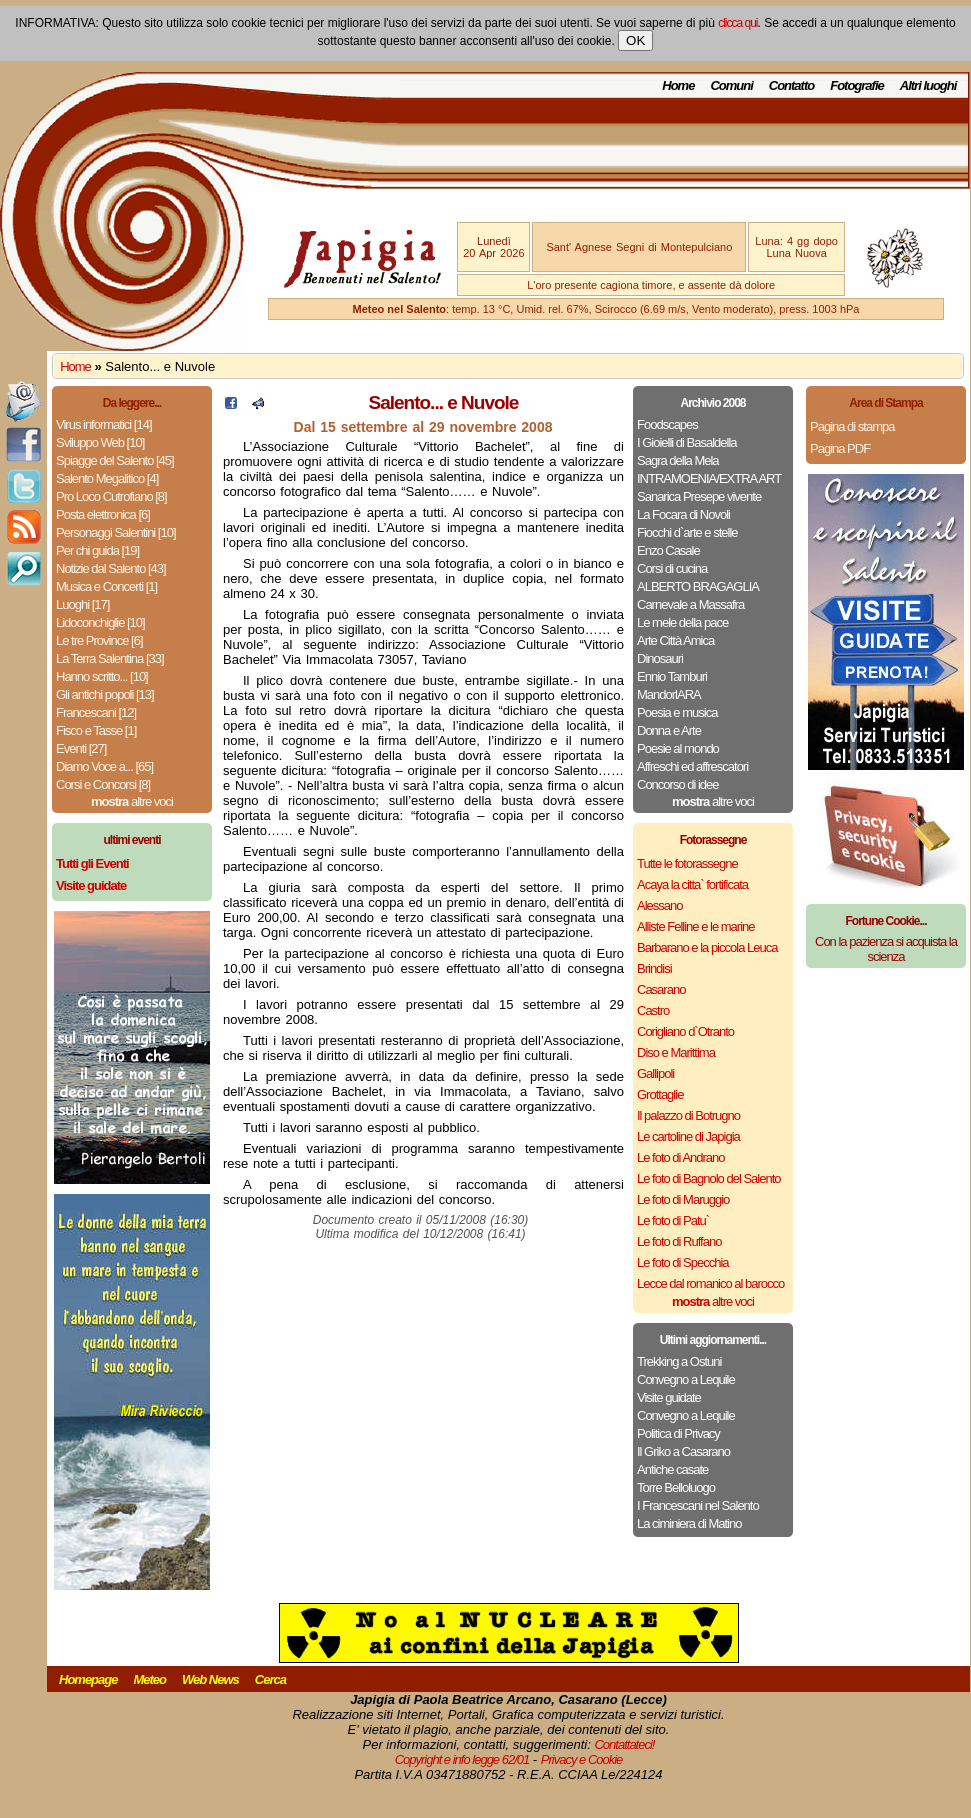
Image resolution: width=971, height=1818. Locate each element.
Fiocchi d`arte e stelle (687, 532)
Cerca (270, 1679)
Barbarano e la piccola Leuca (707, 947)
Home (678, 85)
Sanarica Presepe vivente (699, 496)
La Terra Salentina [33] (110, 658)
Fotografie (857, 85)
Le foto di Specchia (683, 1262)
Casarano (661, 989)
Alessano (659, 905)
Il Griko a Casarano (683, 1451)
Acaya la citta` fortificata (692, 884)
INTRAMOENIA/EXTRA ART (709, 478)
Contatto (791, 85)
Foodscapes (667, 424)
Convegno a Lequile (686, 1379)
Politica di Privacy (678, 1433)
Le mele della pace (682, 622)
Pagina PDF (840, 448)
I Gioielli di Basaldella (687, 442)
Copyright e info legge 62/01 (462, 1759)
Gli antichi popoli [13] (105, 694)
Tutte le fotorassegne (687, 863)
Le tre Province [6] (99, 640)
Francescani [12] (96, 712)
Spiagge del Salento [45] (115, 460)
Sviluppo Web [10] (100, 442)
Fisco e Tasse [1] (96, 730)
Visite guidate (669, 1397)
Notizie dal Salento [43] (111, 568)
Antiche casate (672, 1469)
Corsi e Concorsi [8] (103, 784)
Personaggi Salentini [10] (116, 532)
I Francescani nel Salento (698, 1505)
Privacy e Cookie (582, 1759)
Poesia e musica (677, 712)
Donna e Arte (669, 730)
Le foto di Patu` (673, 1220)
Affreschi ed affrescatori (692, 766)
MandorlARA (669, 694)
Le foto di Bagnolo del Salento (708, 1178)
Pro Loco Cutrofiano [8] (111, 496)
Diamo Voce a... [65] (104, 766)
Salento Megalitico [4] (107, 478)
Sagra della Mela (678, 460)
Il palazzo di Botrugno (688, 1115)
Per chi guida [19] (97, 550)
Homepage (88, 1679)
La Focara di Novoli (683, 514)
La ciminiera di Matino (689, 1523)
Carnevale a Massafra (690, 604)
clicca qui (737, 23)
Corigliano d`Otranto (685, 1031)
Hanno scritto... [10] (102, 676)
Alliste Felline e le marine (696, 926)
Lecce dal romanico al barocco (710, 1283)
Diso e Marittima (676, 1052)
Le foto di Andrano (681, 1157)
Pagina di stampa (852, 426)
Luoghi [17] (82, 604)
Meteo (149, 1679)
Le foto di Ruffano (679, 1241)
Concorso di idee (678, 784)
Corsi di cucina (672, 568)
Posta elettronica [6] (103, 514)
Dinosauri (660, 658)
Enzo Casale (668, 550)
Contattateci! (624, 1744)
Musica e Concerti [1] (106, 586)
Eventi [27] (81, 748)
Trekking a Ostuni (679, 1361)
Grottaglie (660, 1094)
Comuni (731, 85)
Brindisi (654, 968)
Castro (653, 1010)
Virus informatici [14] (104, 424)
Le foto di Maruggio (683, 1199)
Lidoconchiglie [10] (100, 622)
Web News (210, 1679)
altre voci (132, 801)
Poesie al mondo (678, 748)
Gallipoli (655, 1073)
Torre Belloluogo (676, 1487)
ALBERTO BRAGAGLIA (698, 586)
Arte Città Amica (675, 640)
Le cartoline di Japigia (688, 1136)
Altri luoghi (928, 85)
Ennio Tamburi (672, 676)
